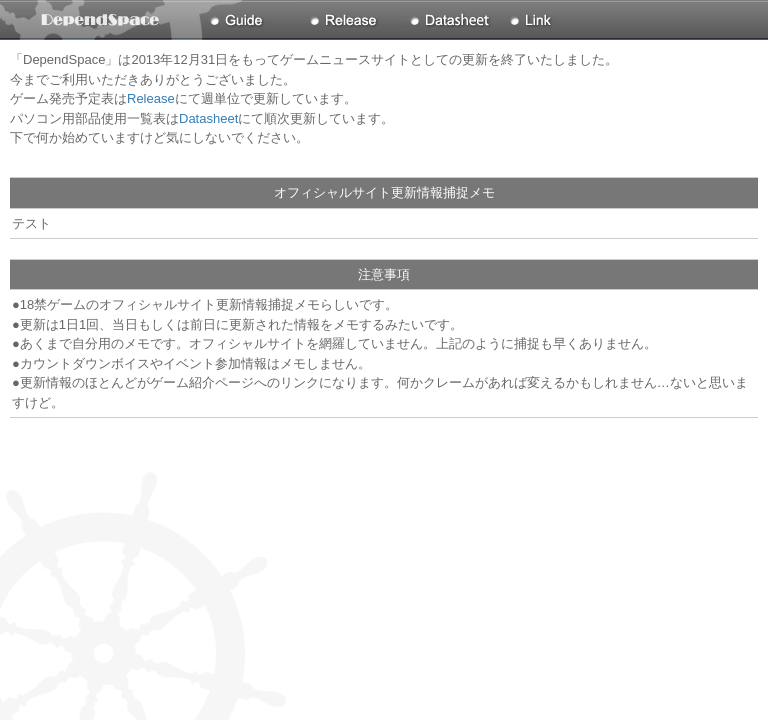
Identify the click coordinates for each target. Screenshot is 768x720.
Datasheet (208, 118)
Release (151, 98)
